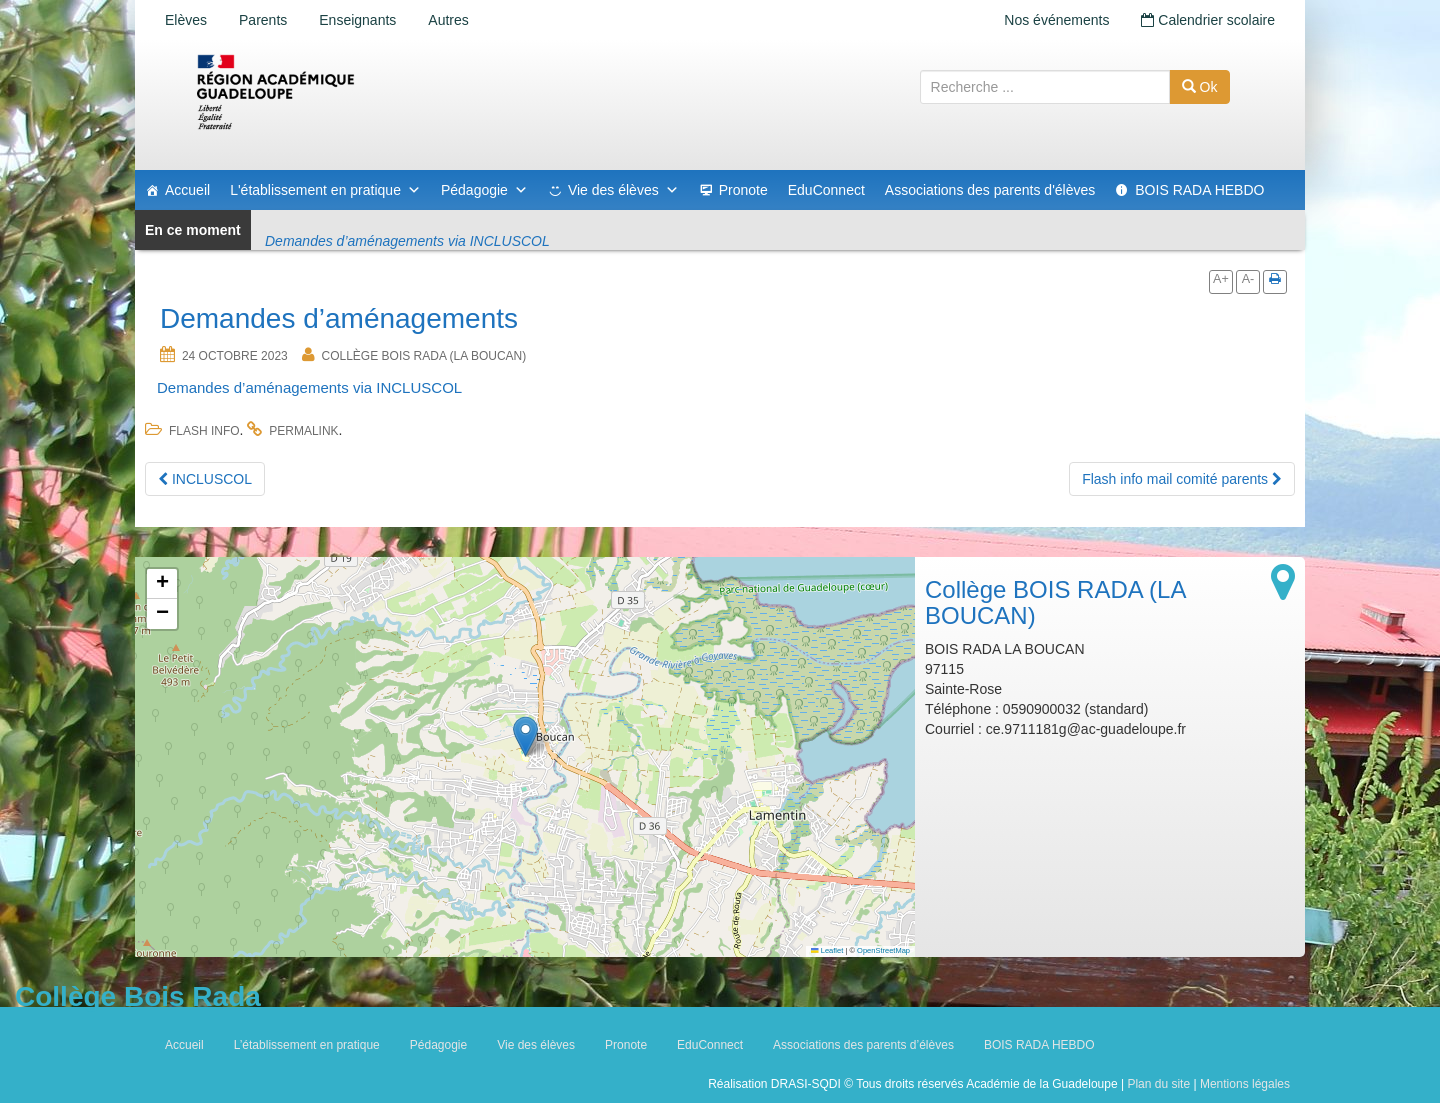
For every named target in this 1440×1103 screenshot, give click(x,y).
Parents (263, 20)
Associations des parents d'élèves (990, 190)
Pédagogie (484, 190)
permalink (303, 431)
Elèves (186, 20)
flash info (204, 431)
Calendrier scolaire (1208, 20)
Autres (448, 20)
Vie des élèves (623, 190)
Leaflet (827, 950)
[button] (525, 736)
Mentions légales (1245, 1084)
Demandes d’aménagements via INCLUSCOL (309, 387)
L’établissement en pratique (307, 1045)
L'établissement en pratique (325, 190)
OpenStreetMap (883, 950)
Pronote (743, 190)
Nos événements (1056, 20)
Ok (1200, 87)
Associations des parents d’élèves (863, 1045)
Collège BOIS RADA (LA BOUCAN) (424, 356)
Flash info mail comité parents (1182, 479)
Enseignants (357, 20)
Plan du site (1158, 1084)
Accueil (187, 190)
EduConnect (826, 190)
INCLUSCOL (205, 479)
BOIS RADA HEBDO (1199, 190)
